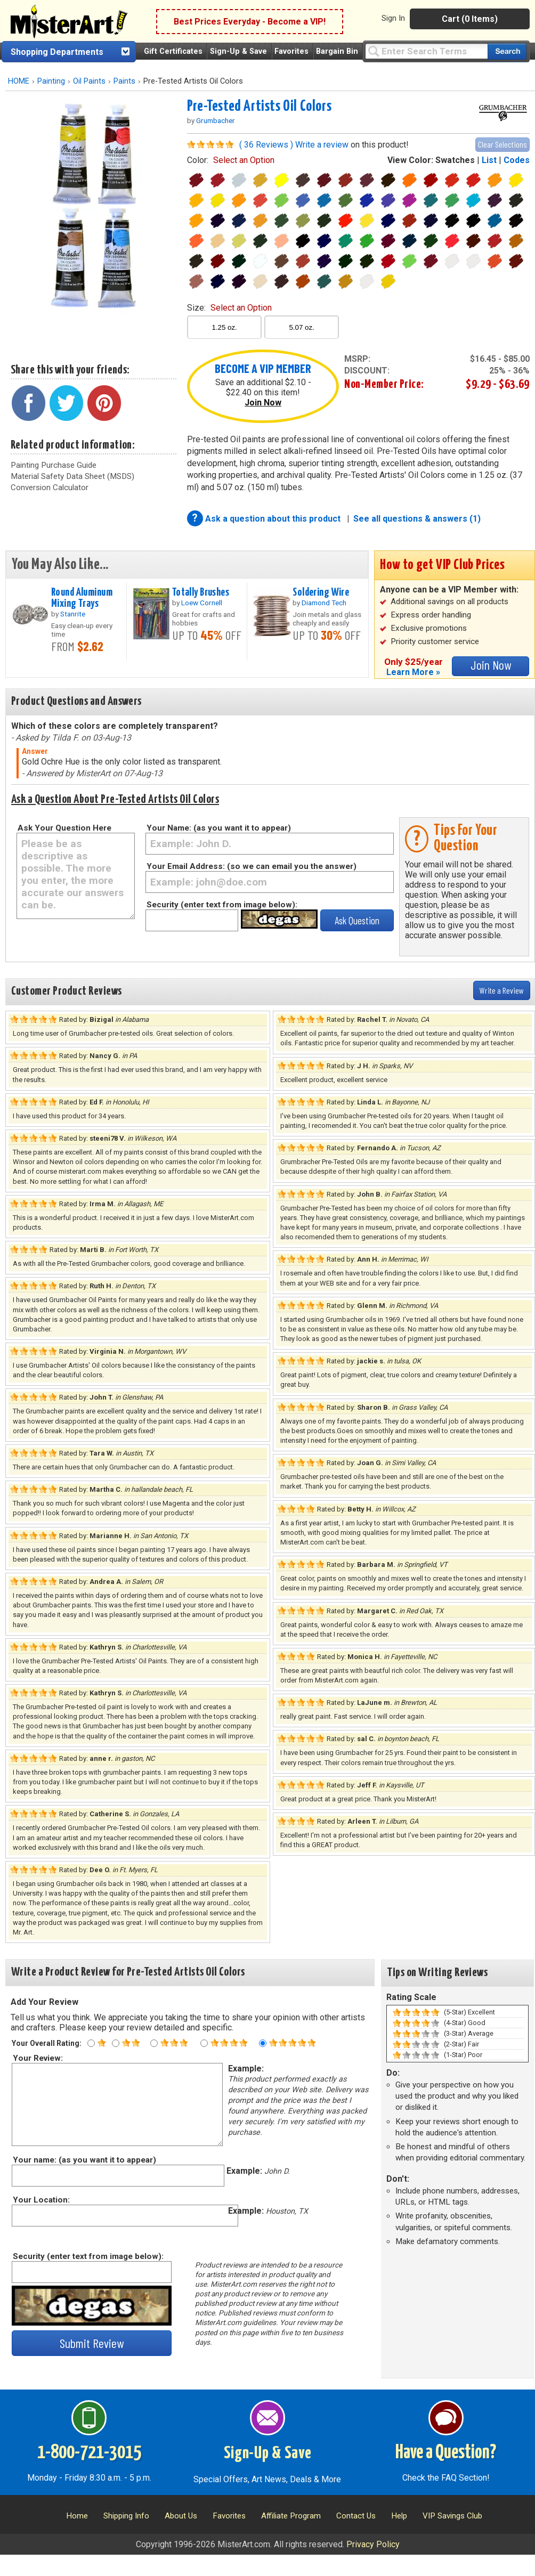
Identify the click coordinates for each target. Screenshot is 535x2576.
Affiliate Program (291, 2516)
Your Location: (41, 2200)
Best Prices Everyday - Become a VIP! (250, 22)
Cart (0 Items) (470, 19)
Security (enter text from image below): (222, 904)
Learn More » (413, 672)
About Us (181, 2516)
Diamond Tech (324, 602)
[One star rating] (91, 2043)
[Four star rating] (204, 2043)
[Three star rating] (154, 2043)
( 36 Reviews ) (266, 145)
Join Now (263, 402)
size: (229, 308)
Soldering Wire (321, 592)
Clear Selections (502, 144)
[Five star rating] (262, 2043)
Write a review (321, 145)
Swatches (455, 160)
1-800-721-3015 (89, 2453)
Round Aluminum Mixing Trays (81, 598)
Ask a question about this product (274, 519)
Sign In (393, 18)
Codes (517, 160)
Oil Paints (89, 81)
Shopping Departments (57, 52)
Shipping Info (126, 2516)
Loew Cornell (201, 602)
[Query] (426, 51)
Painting (51, 81)
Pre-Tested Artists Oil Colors (259, 106)
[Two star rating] (115, 2043)
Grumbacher (215, 120)
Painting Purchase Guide (53, 465)
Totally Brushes (200, 592)
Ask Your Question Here (64, 828)
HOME (18, 81)
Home (77, 2516)
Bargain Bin (337, 51)
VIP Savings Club (452, 2516)
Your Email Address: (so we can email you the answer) (251, 866)
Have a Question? (445, 2453)
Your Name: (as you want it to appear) (219, 828)
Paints (124, 81)
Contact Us (356, 2516)
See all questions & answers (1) (417, 519)
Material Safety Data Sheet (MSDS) (72, 476)
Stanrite (72, 614)
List (489, 160)
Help (399, 2516)
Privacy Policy (373, 2544)
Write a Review (502, 990)
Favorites (291, 51)
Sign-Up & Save (238, 51)
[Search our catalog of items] (507, 51)
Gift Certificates (173, 51)
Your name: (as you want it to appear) (84, 2160)
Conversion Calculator (49, 487)
